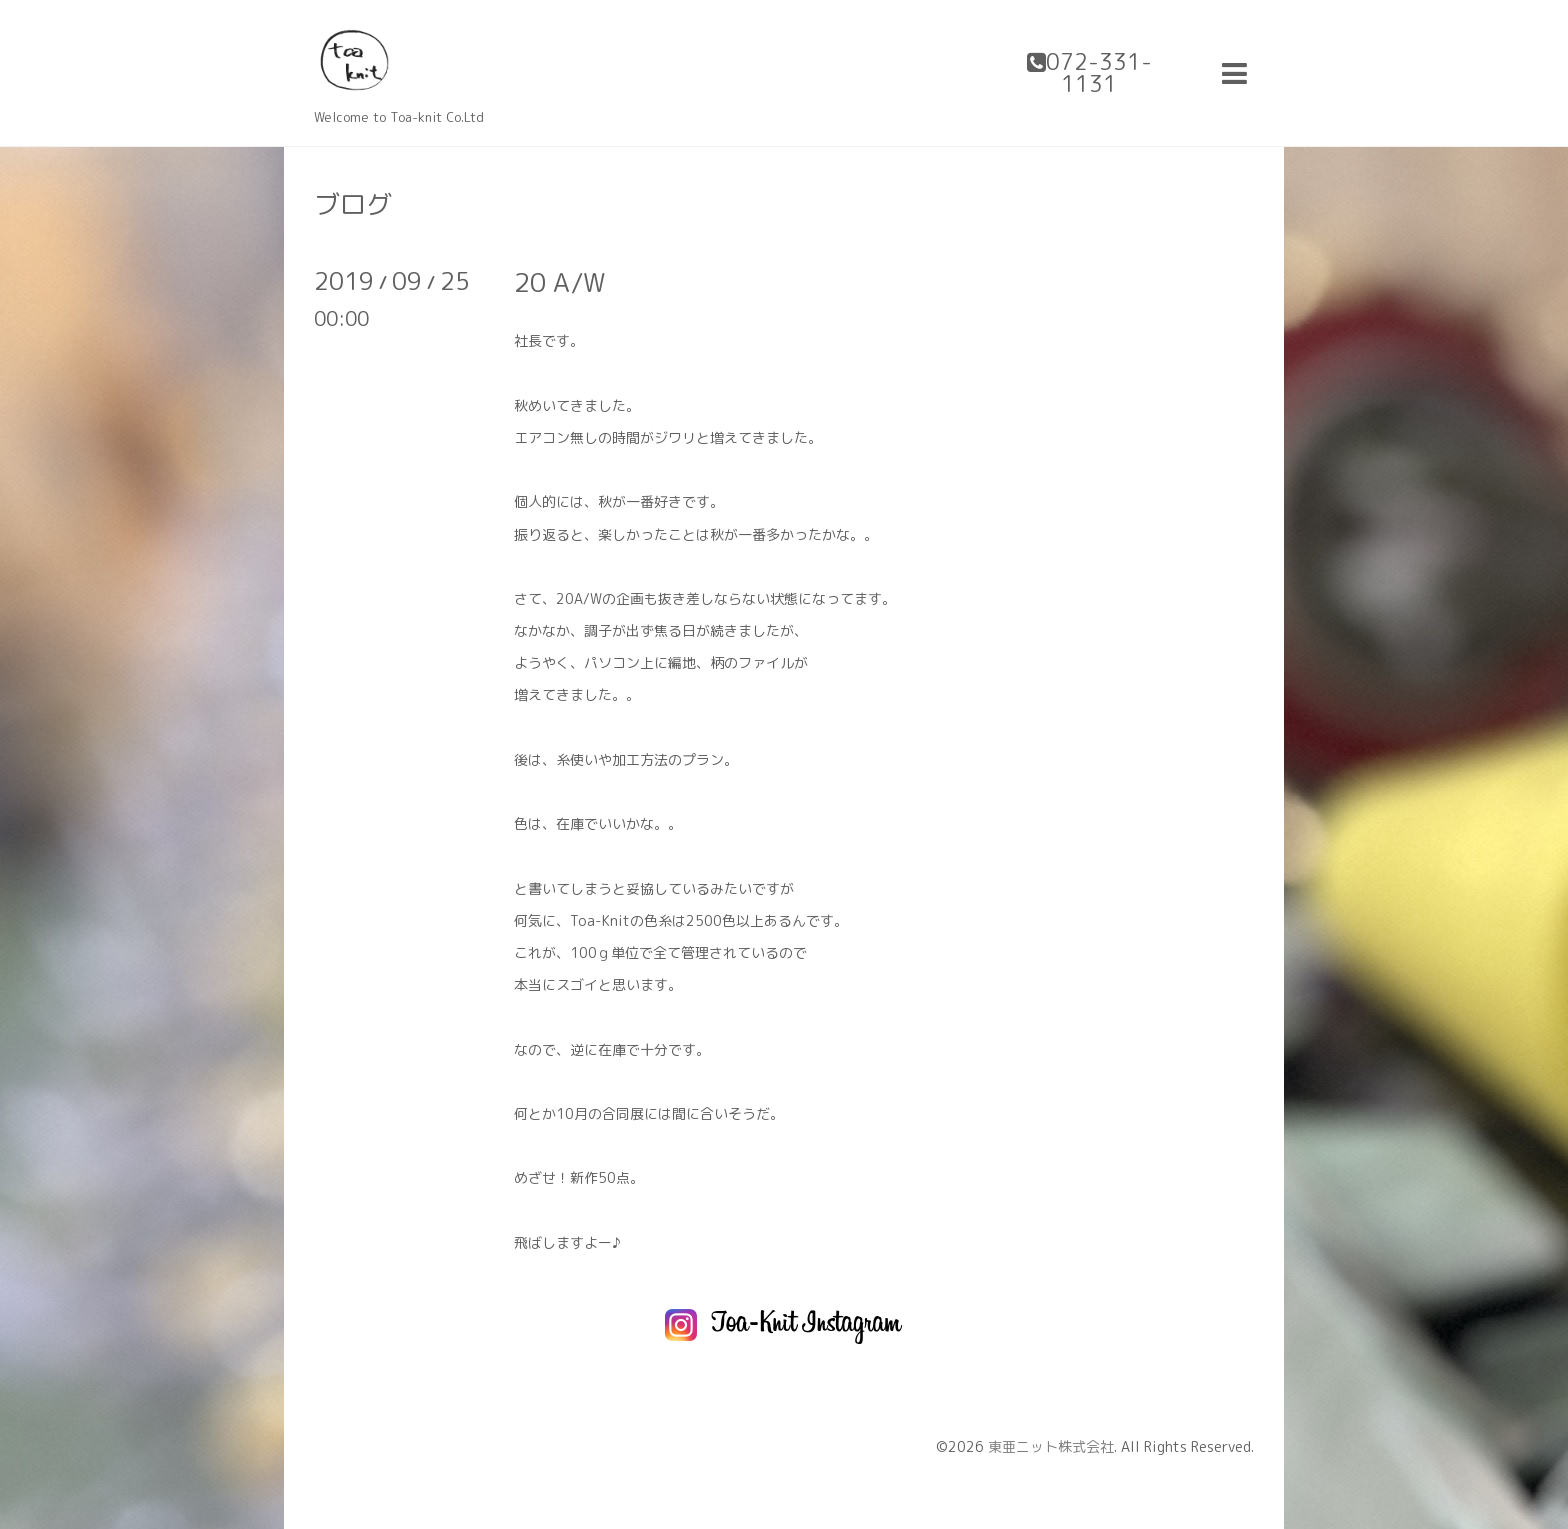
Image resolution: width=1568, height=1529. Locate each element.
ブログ (353, 204)
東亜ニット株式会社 (1051, 1446)
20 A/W (559, 282)
